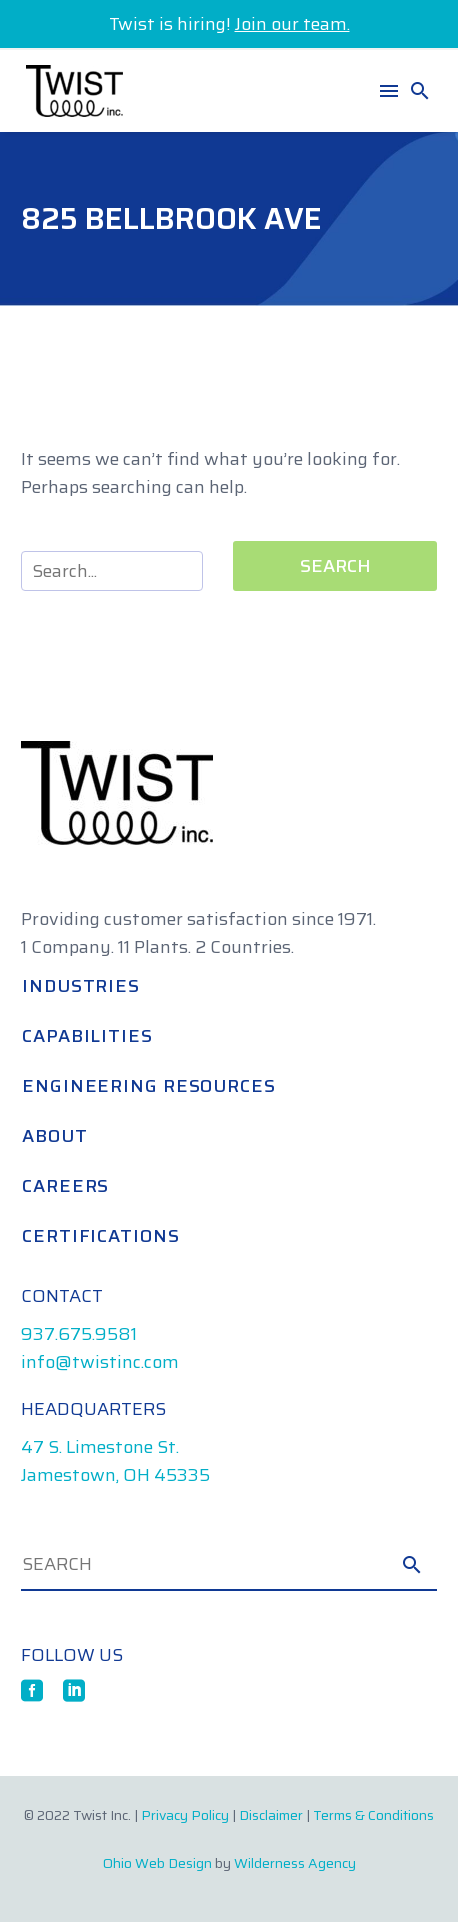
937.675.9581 (79, 1334)
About (55, 1136)
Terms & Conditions (373, 1815)
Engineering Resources (149, 1086)
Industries (81, 986)
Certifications (101, 1236)
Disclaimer (271, 1815)
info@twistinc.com (100, 1362)
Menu (389, 91)
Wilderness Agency (295, 1863)
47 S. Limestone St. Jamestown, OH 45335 (115, 1461)
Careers (65, 1186)
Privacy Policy (185, 1815)
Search (335, 566)
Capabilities (87, 1036)
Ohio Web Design (157, 1863)
